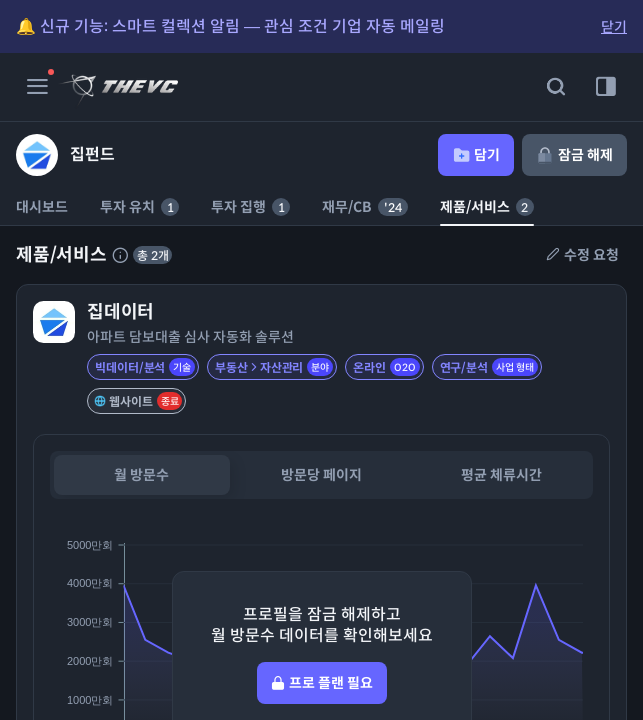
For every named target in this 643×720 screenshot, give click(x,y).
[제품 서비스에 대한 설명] (120, 255)
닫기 (614, 27)
